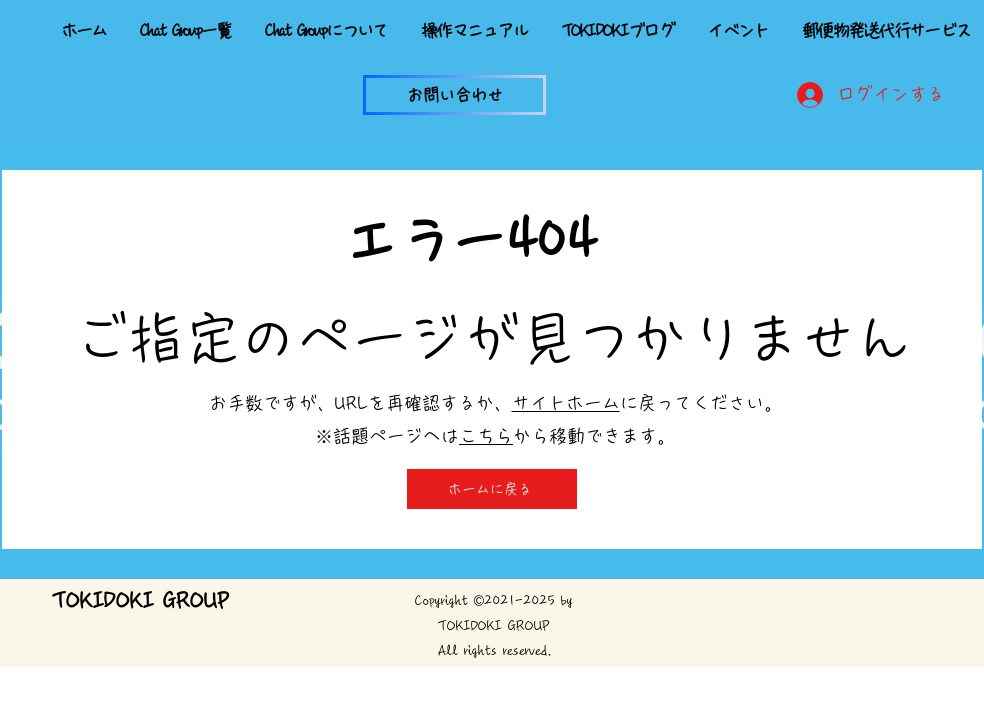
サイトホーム (566, 403)
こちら (486, 436)
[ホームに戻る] (492, 489)
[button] (454, 95)
